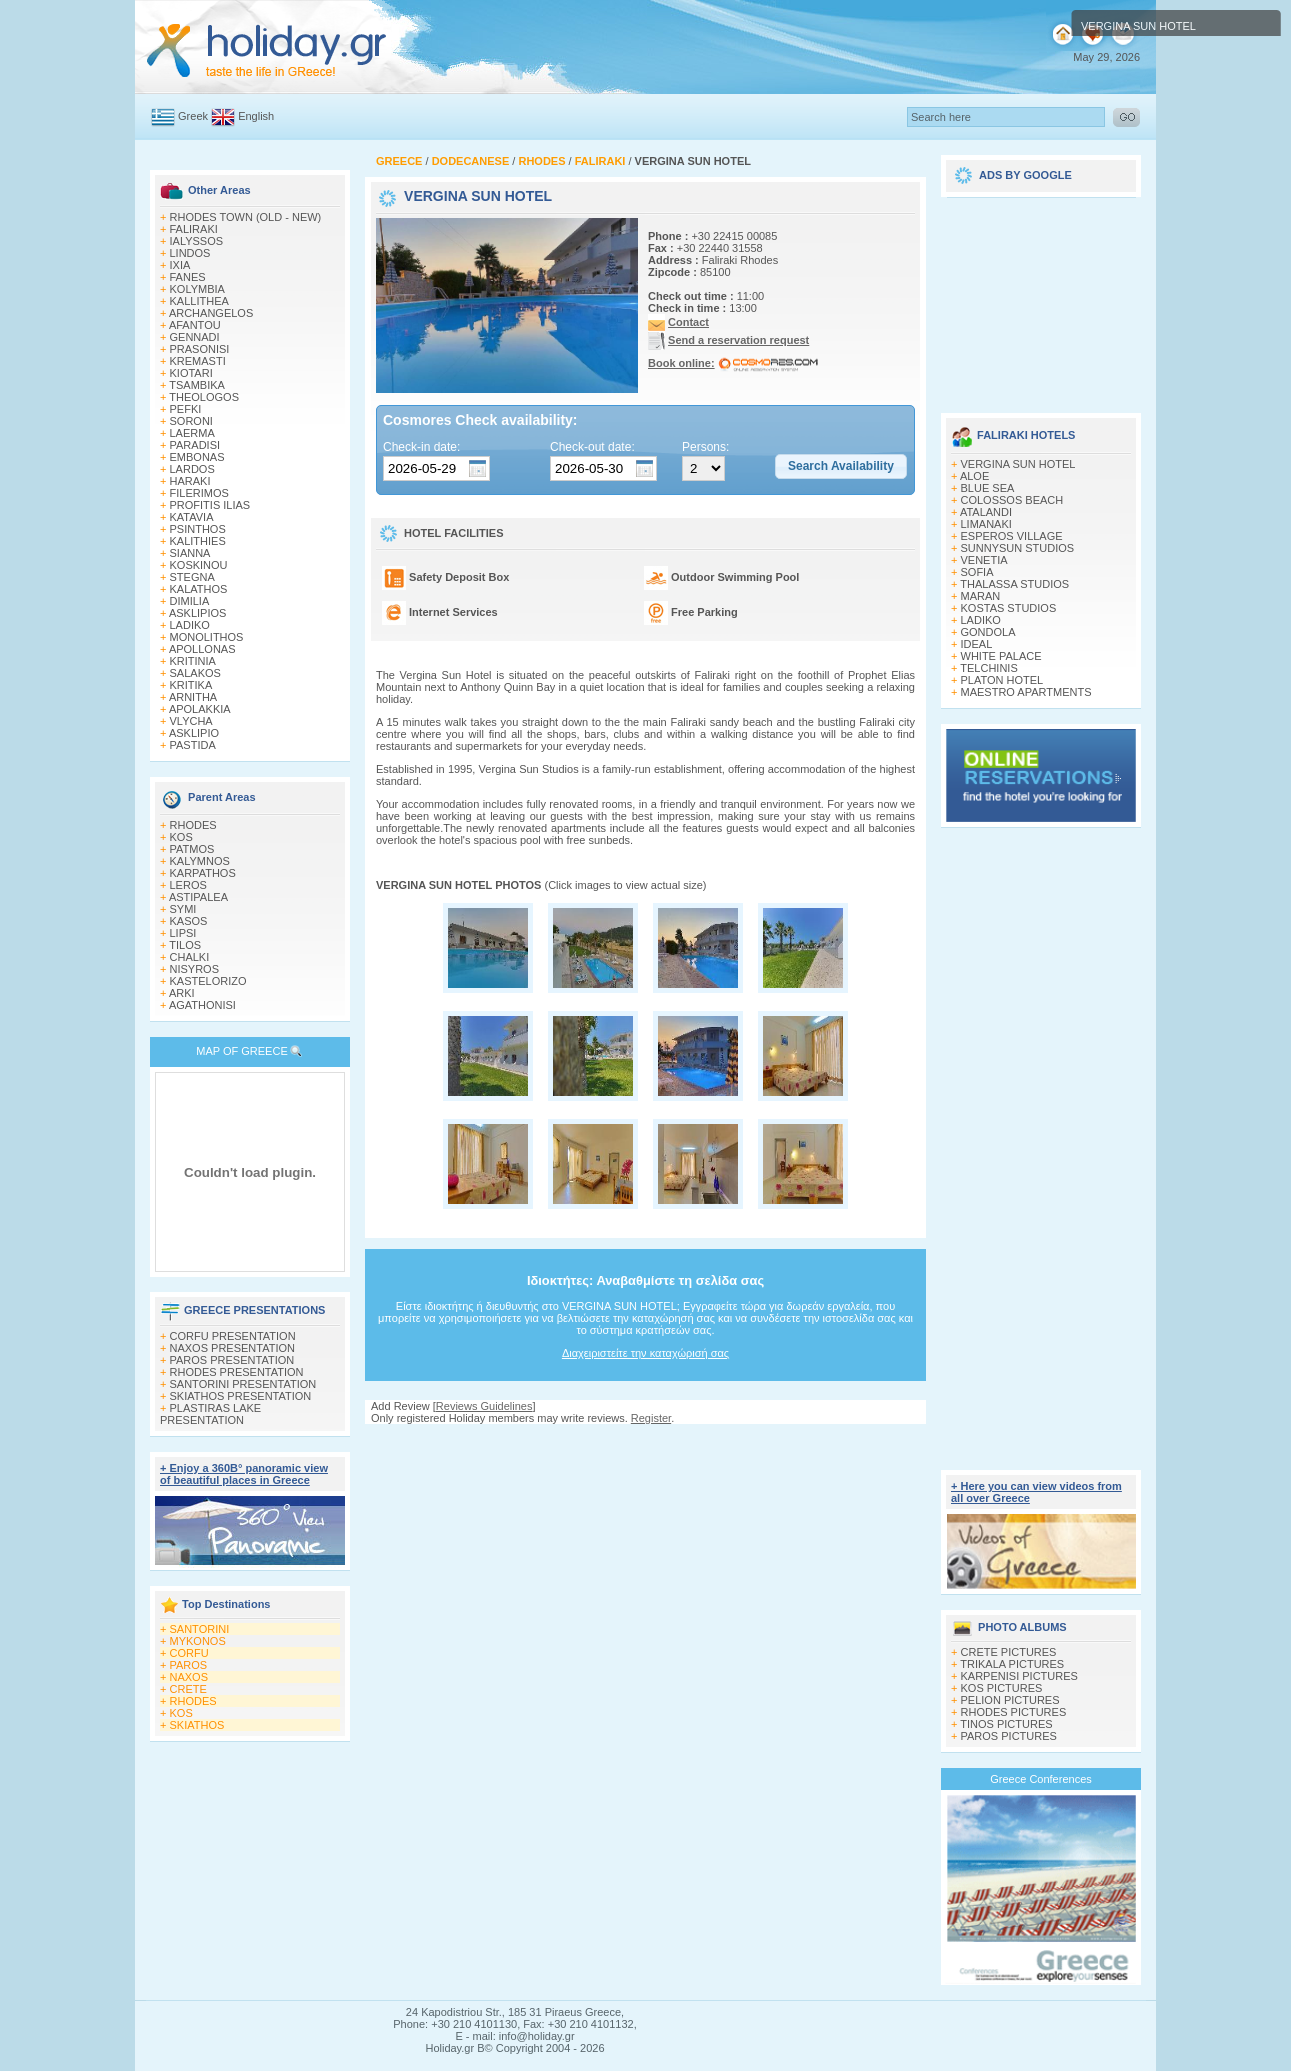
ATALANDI (986, 512)
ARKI (182, 993)
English (256, 116)
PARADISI (195, 445)
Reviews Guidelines (484, 1406)
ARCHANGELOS (211, 313)
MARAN (981, 596)
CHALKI (190, 957)
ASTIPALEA (198, 897)
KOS (181, 837)
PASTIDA (193, 745)
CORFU (189, 1653)
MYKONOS (198, 1641)
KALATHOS (199, 589)
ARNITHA (193, 697)
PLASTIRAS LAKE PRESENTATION (210, 1414)
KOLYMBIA (197, 289)
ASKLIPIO (194, 733)
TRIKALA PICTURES (1012, 1664)
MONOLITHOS (207, 637)
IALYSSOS (197, 241)
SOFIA (977, 572)
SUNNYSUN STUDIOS (1018, 548)
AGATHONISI (202, 1005)
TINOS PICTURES (1006, 1724)
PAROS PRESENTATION (232, 1360)
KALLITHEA (199, 301)
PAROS (189, 1665)
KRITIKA (191, 685)
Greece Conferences (1041, 1779)
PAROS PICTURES (1009, 1736)
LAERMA (192, 433)
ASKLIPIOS (197, 613)
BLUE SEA (988, 488)
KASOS (189, 921)
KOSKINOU (199, 565)
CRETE (188, 1689)
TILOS (185, 945)
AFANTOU (195, 325)
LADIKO (190, 625)
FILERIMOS (199, 493)
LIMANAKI (986, 524)
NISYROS (195, 969)
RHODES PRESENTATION (237, 1372)
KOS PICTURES (1002, 1688)
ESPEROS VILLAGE (1012, 536)
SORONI (191, 421)
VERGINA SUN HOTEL (1018, 464)
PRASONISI (200, 349)
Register (651, 1418)
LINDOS (190, 253)
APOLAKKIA (200, 709)
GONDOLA (988, 632)
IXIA (180, 265)
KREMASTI (198, 361)
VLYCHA (191, 721)
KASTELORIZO (208, 981)
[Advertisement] (646, 1443)
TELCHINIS (988, 668)
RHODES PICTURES (1014, 1712)
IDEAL (977, 644)
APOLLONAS (202, 649)
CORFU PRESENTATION (233, 1336)
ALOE (974, 476)
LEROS (188, 885)
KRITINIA (193, 661)
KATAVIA (192, 517)
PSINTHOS (198, 529)
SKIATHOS (197, 1725)
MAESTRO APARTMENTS (1026, 692)
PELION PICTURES (1010, 1700)
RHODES (193, 825)
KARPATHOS (203, 873)
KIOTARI (191, 373)
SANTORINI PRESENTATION (243, 1384)
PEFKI (186, 409)
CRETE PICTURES (1009, 1652)
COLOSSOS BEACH (1012, 500)
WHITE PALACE (1001, 656)
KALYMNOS (200, 861)
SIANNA (190, 553)
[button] (841, 467)
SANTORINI (200, 1629)
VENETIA (984, 560)
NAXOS (189, 1677)
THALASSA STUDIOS (1014, 584)
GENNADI (195, 337)
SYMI (183, 909)
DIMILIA (190, 601)
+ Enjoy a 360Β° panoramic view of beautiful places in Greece (244, 1474)
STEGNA (192, 577)
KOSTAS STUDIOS (1009, 608)
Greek (193, 116)
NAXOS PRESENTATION (233, 1348)
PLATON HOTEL (1002, 680)
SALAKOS (195, 673)
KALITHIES (198, 541)
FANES (188, 277)
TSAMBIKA (197, 385)
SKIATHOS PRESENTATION (241, 1396)
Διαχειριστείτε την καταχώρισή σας (645, 1353)
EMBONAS (197, 457)
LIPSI (183, 933)
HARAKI (190, 481)
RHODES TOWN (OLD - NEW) (246, 217)
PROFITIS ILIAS (210, 505)
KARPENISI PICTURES (1019, 1676)
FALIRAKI (194, 229)
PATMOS (192, 849)
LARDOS (192, 469)
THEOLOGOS (204, 397)
